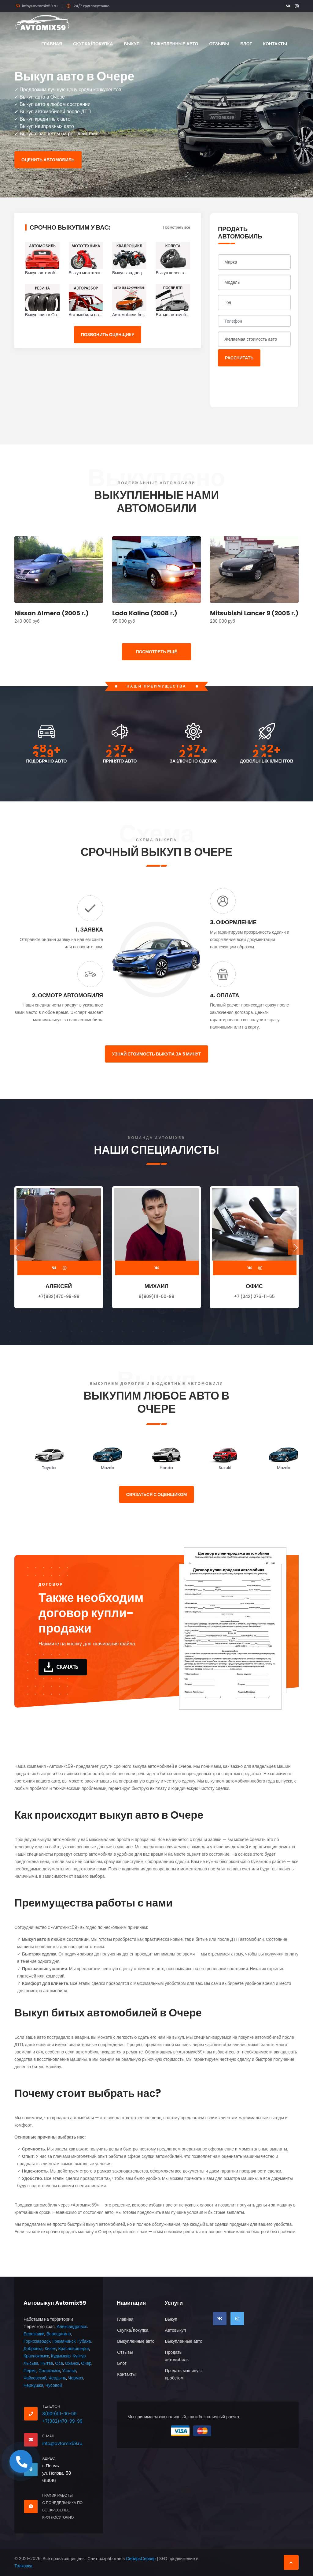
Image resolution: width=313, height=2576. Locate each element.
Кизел (50, 2348)
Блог (246, 44)
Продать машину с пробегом (183, 2374)
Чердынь (57, 2378)
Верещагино (58, 2334)
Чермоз (75, 2378)
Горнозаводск (37, 2341)
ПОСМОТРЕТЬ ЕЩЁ (156, 652)
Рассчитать (239, 358)
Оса (59, 2363)
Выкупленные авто (174, 44)
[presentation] (264, 383)
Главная (51, 44)
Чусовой (54, 2385)
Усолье (69, 2371)
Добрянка (33, 2348)
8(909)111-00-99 (156, 1296)
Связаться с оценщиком (156, 1494)
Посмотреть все (176, 227)
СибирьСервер (141, 2558)
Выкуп (131, 44)
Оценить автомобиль (48, 160)
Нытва (46, 2363)
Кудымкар (61, 2356)
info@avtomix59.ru (40, 6)
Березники (34, 2334)
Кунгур (79, 2356)
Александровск (72, 2326)
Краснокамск (36, 2356)
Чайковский (35, 2378)
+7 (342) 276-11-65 (254, 1296)
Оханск (72, 2363)
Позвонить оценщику (107, 335)
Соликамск (49, 2371)
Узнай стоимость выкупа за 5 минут (156, 1054)
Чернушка (33, 2385)
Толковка (23, 2566)
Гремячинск (63, 2341)
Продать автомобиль (177, 2356)
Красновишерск (73, 2348)
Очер (86, 2363)
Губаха (84, 2341)
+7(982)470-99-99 (58, 1296)
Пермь (30, 2371)
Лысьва (31, 2363)
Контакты (275, 44)
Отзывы (219, 44)
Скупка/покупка (93, 44)
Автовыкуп (175, 2330)
